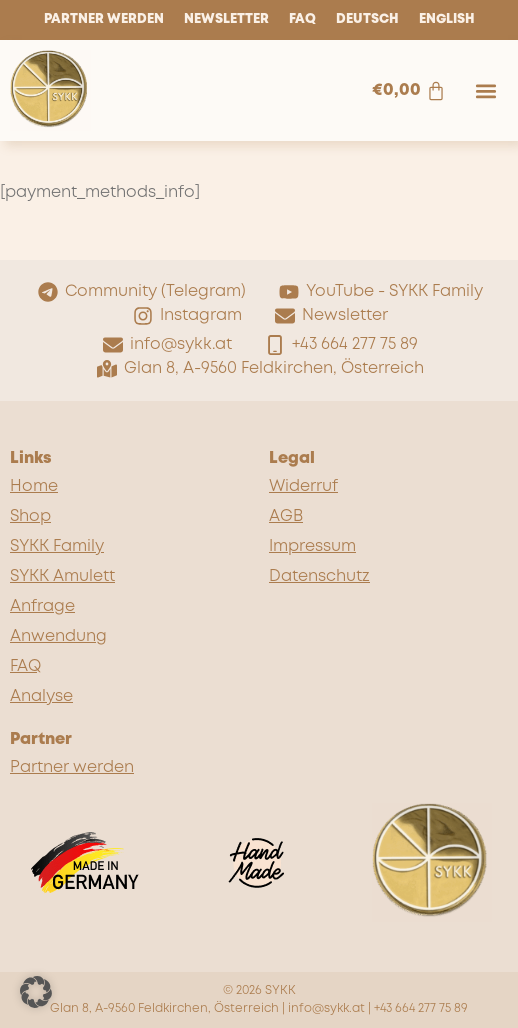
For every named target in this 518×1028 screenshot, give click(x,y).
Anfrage (42, 606)
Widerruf (303, 486)
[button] (486, 90)
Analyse (41, 696)
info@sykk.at (326, 1008)
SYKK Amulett (62, 576)
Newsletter (226, 19)
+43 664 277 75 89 (421, 1008)
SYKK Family (57, 546)
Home (34, 486)
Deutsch (367, 19)
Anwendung (58, 636)
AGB (286, 516)
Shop (30, 516)
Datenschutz (319, 576)
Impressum (312, 546)
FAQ (302, 19)
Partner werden (104, 19)
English (447, 19)
